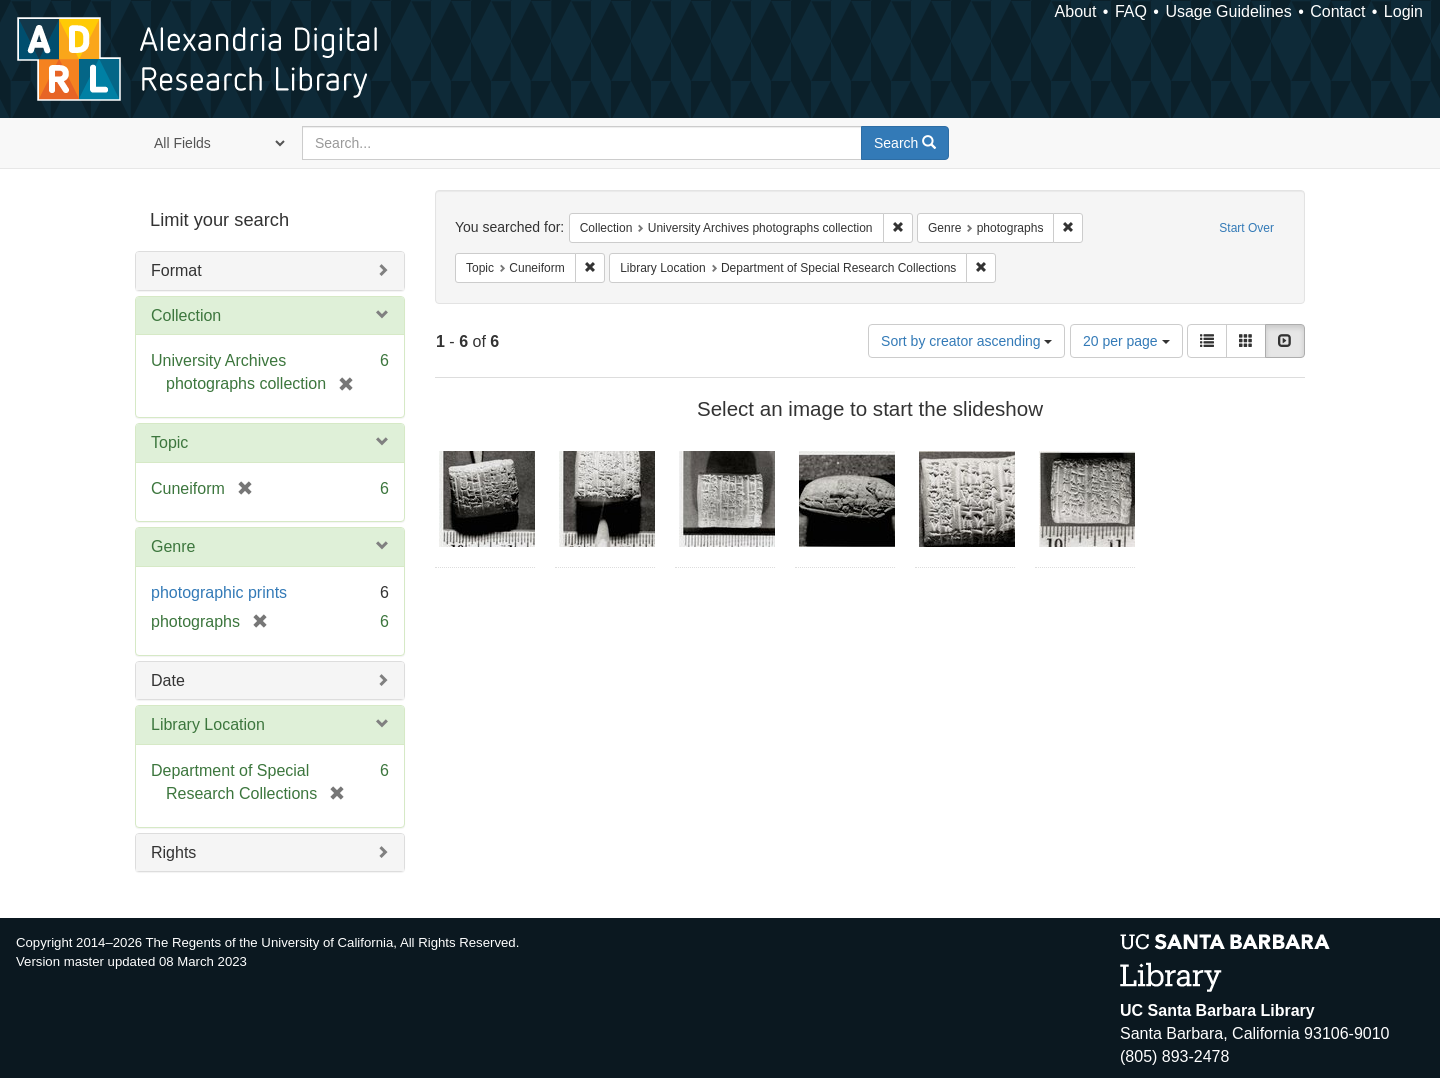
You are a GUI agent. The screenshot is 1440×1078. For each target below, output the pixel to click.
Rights (173, 852)
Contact (1337, 11)
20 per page (1126, 341)
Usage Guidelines (1228, 11)
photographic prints (219, 592)
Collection (186, 315)
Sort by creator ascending (966, 341)
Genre (173, 546)
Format (176, 270)
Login (1403, 11)
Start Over (1246, 228)
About (1076, 11)
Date (168, 680)
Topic (169, 442)
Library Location (208, 724)
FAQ (1131, 11)
